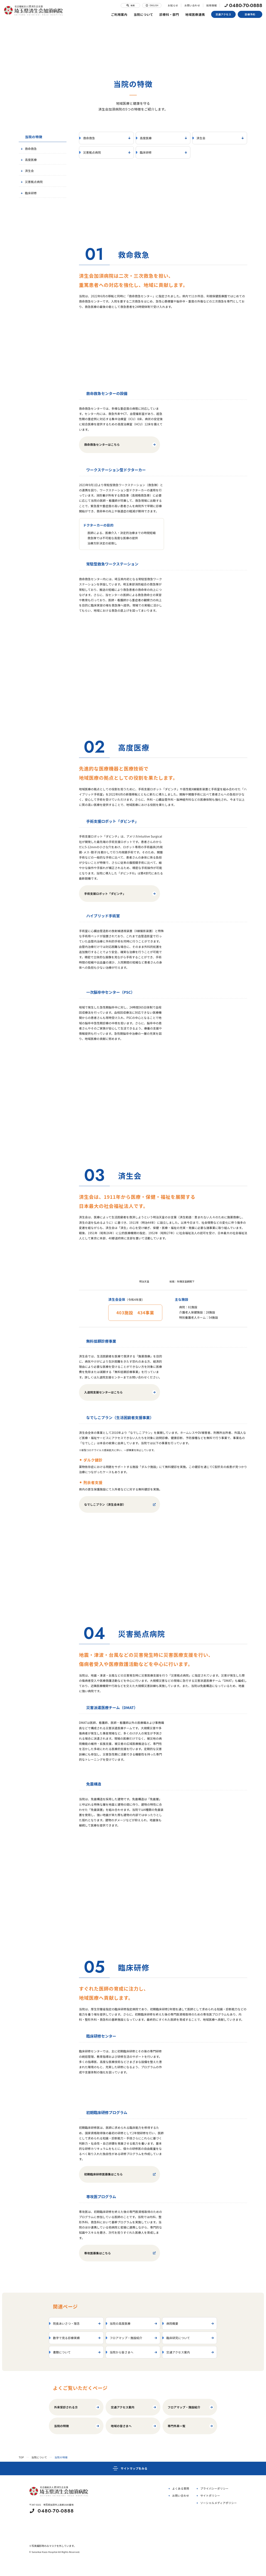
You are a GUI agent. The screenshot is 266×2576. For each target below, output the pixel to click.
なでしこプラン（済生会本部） (120, 1504)
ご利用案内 (119, 14)
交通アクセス (223, 14)
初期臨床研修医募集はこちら (120, 2174)
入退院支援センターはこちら (120, 1392)
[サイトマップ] (133, 2468)
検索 (130, 5)
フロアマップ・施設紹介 (191, 2407)
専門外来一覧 (191, 2426)
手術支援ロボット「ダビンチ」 (120, 893)
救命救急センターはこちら (120, 444)
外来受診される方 (77, 2407)
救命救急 (28, 149)
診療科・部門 (169, 14)
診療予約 (250, 14)
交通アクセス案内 (134, 2407)
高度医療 (28, 160)
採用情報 (211, 5)
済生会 (27, 171)
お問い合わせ (192, 5)
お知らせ (173, 5)
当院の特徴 (33, 136)
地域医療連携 (195, 14)
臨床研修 (28, 193)
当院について (143, 14)
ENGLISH (151, 5)
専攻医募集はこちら (120, 2253)
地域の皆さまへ (134, 2426)
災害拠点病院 (31, 182)
